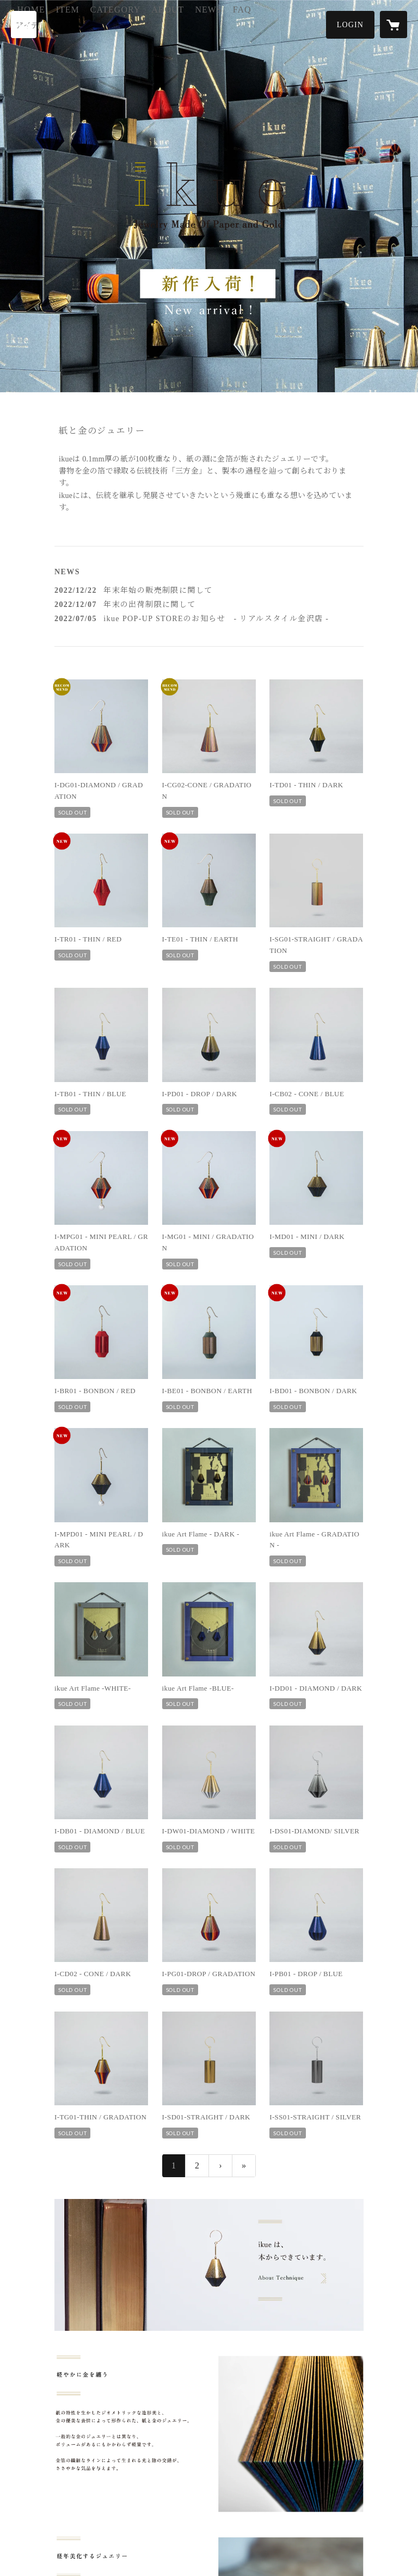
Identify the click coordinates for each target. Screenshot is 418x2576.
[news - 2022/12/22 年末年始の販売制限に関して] (209, 590)
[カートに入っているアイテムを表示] (393, 24)
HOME (85, 23)
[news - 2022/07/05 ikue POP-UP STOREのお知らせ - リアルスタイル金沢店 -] (209, 618)
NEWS (262, 23)
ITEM (121, 23)
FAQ (295, 23)
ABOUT (221, 23)
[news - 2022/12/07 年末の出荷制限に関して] (209, 604)
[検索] (24, 24)
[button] (350, 25)
